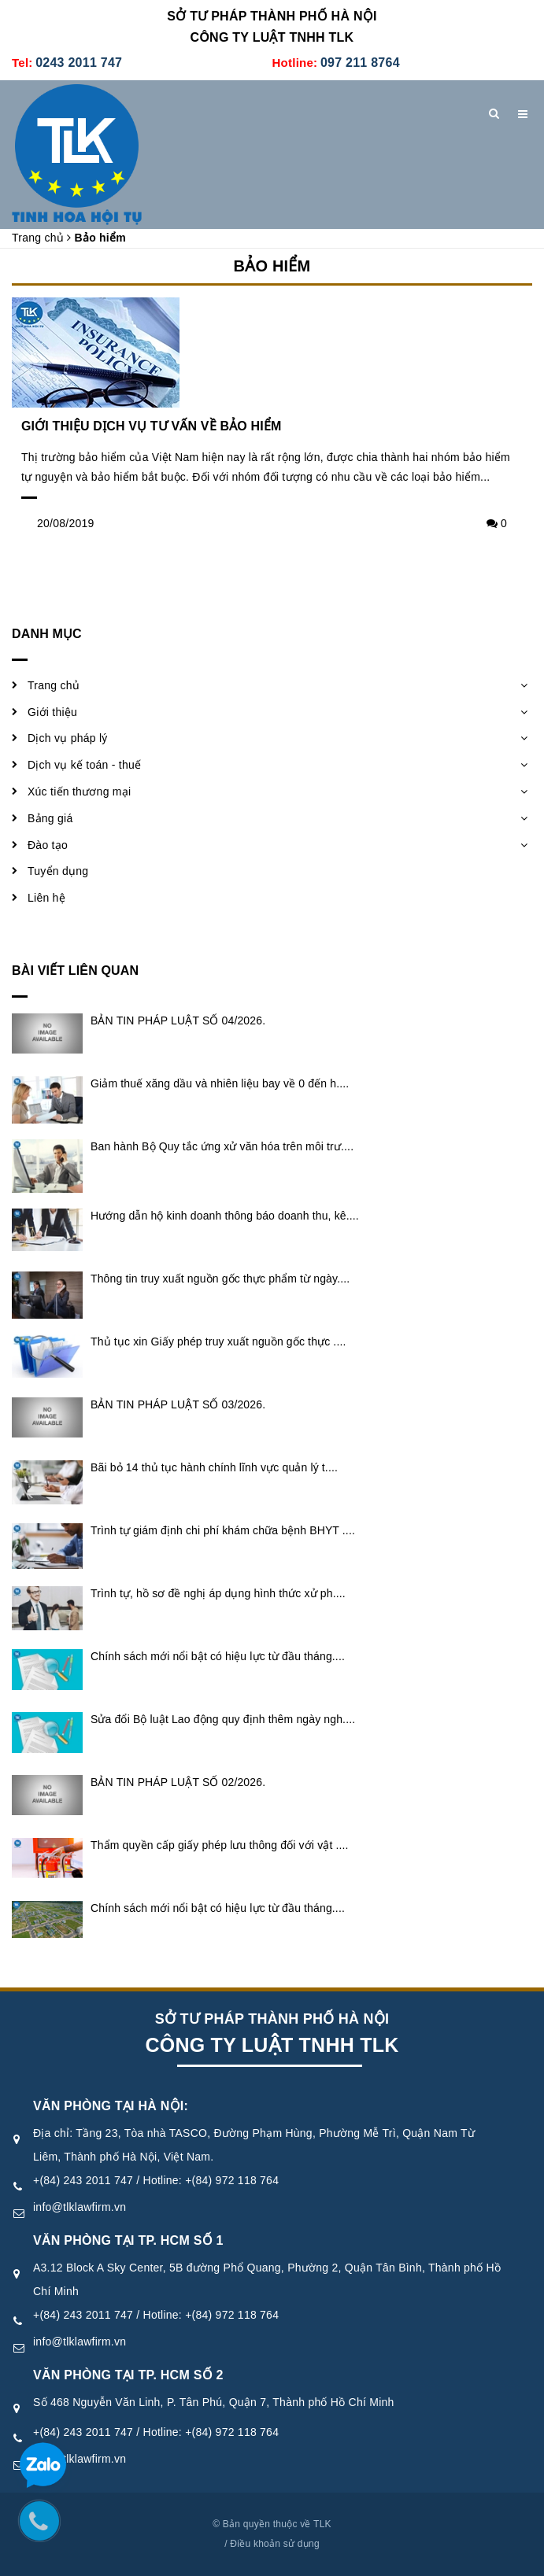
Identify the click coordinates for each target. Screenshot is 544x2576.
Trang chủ (54, 685)
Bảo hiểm (272, 266)
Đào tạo (48, 845)
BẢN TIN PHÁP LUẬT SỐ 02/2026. (178, 1782)
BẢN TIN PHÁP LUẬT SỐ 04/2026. (178, 1020)
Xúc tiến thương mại (79, 791)
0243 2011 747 (78, 62)
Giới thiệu (52, 712)
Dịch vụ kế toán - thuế (84, 764)
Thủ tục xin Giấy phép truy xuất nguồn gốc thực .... (218, 1341)
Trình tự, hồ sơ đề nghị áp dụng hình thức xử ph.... (218, 1593)
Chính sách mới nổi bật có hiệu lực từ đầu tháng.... (218, 1656)
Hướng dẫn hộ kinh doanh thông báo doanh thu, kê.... (225, 1215)
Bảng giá (50, 818)
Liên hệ (46, 897)
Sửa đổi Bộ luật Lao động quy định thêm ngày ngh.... (223, 1719)
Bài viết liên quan (75, 970)
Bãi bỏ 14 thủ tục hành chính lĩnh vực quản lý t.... (214, 1467)
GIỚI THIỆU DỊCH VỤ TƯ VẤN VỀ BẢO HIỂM (151, 426)
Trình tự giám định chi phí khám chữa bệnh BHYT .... (223, 1530)
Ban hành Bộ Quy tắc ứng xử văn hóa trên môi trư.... (222, 1146)
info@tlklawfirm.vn (79, 2207)
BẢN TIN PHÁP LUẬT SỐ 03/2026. (178, 1404)
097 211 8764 (360, 62)
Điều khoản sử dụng (275, 2543)
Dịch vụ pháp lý (68, 738)
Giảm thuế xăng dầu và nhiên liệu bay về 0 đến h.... (220, 1083)
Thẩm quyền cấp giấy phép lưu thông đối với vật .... (220, 1845)
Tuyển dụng (58, 871)
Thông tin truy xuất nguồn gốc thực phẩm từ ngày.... (220, 1278)
